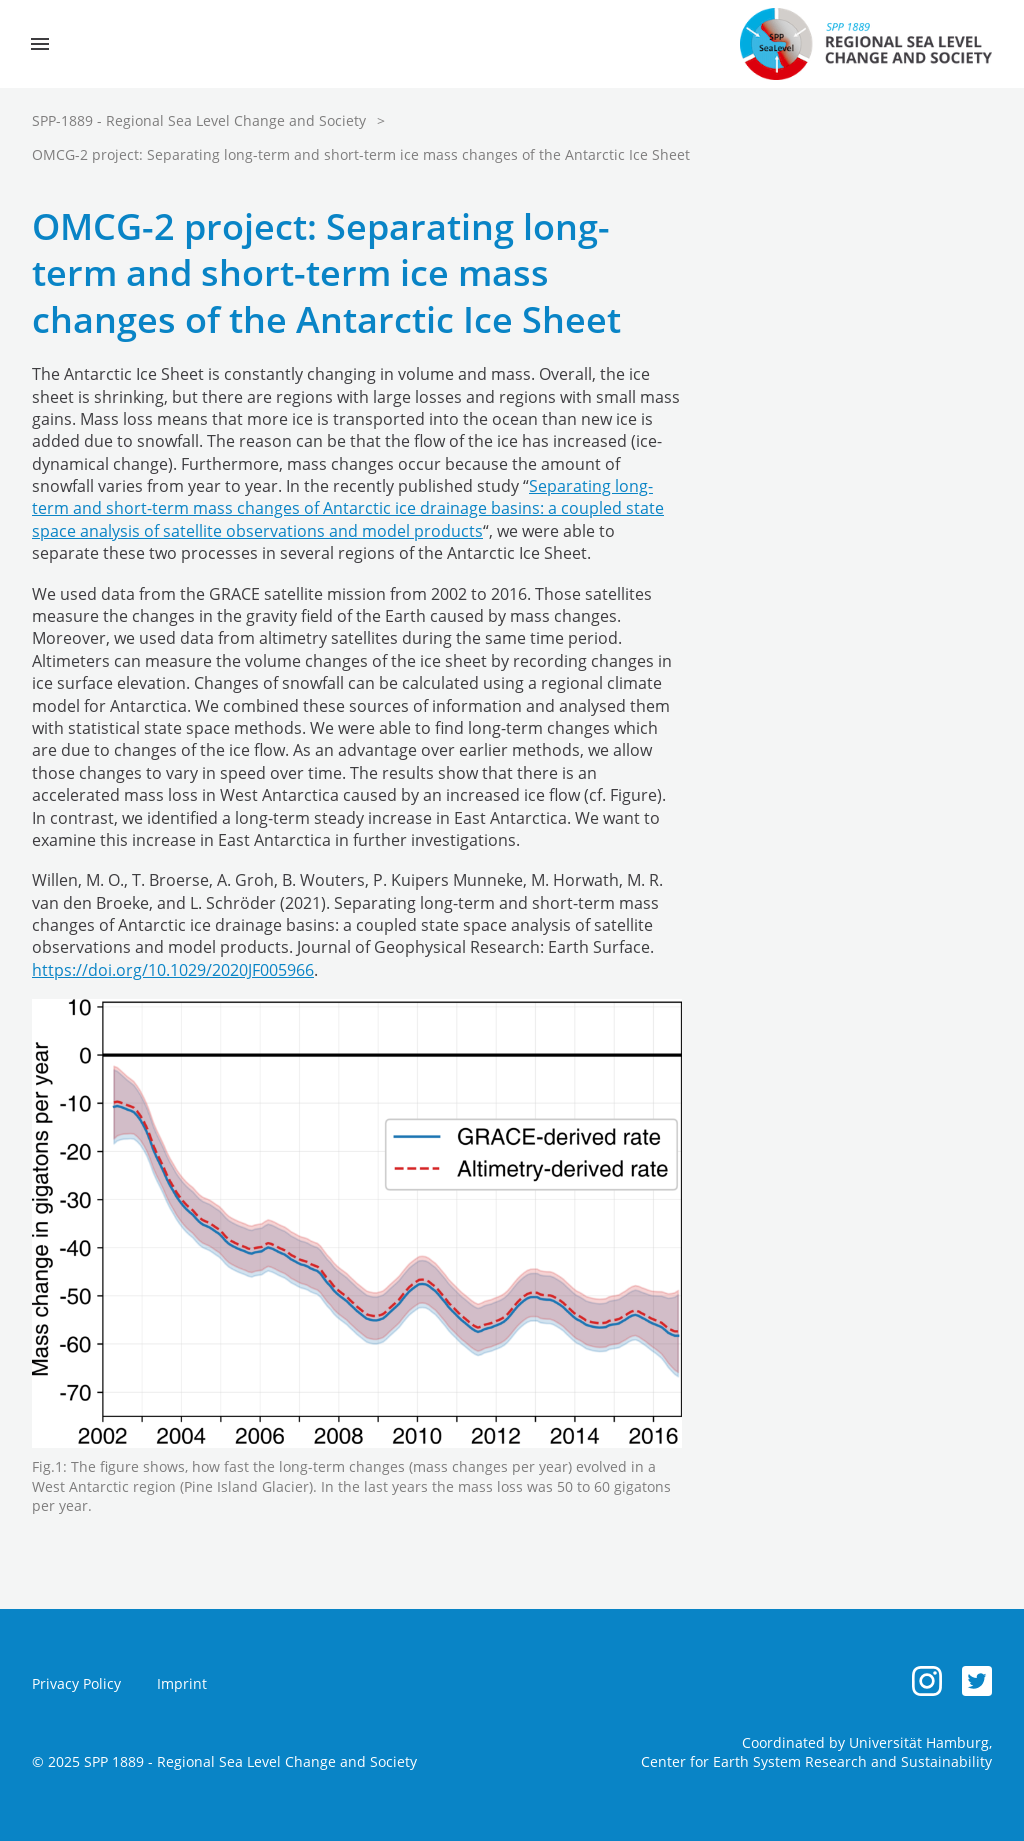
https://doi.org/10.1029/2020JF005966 (173, 970)
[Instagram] (927, 1681)
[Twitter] (977, 1681)
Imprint (182, 1683)
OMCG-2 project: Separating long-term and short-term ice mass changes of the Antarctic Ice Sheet (361, 154)
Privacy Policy (76, 1683)
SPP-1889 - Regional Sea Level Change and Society (199, 120)
